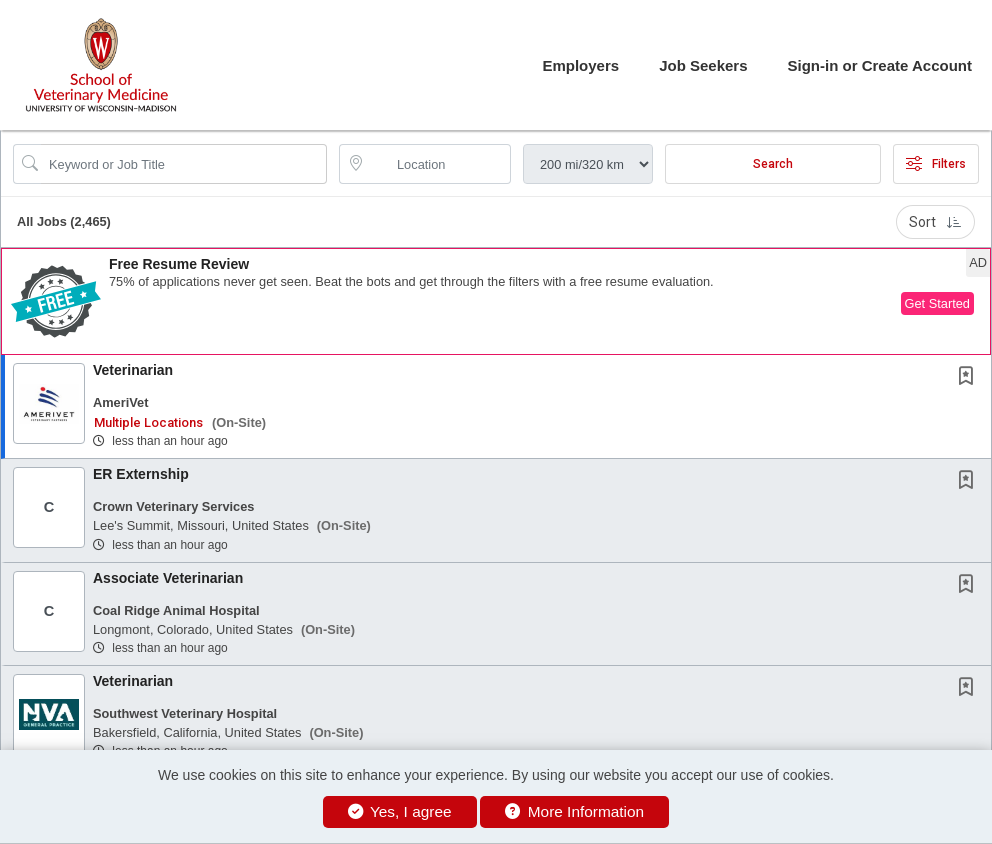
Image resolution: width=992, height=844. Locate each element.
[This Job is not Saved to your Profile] (970, 378)
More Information (574, 811)
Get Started (937, 303)
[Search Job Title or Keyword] (184, 164)
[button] (496, 301)
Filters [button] (936, 164)
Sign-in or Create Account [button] (880, 65)
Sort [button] (935, 222)
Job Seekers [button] (703, 65)
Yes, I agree (400, 811)
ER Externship (141, 474)
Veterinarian (133, 370)
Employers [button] (580, 65)
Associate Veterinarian (168, 578)
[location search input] (439, 164)
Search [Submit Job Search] (773, 164)
